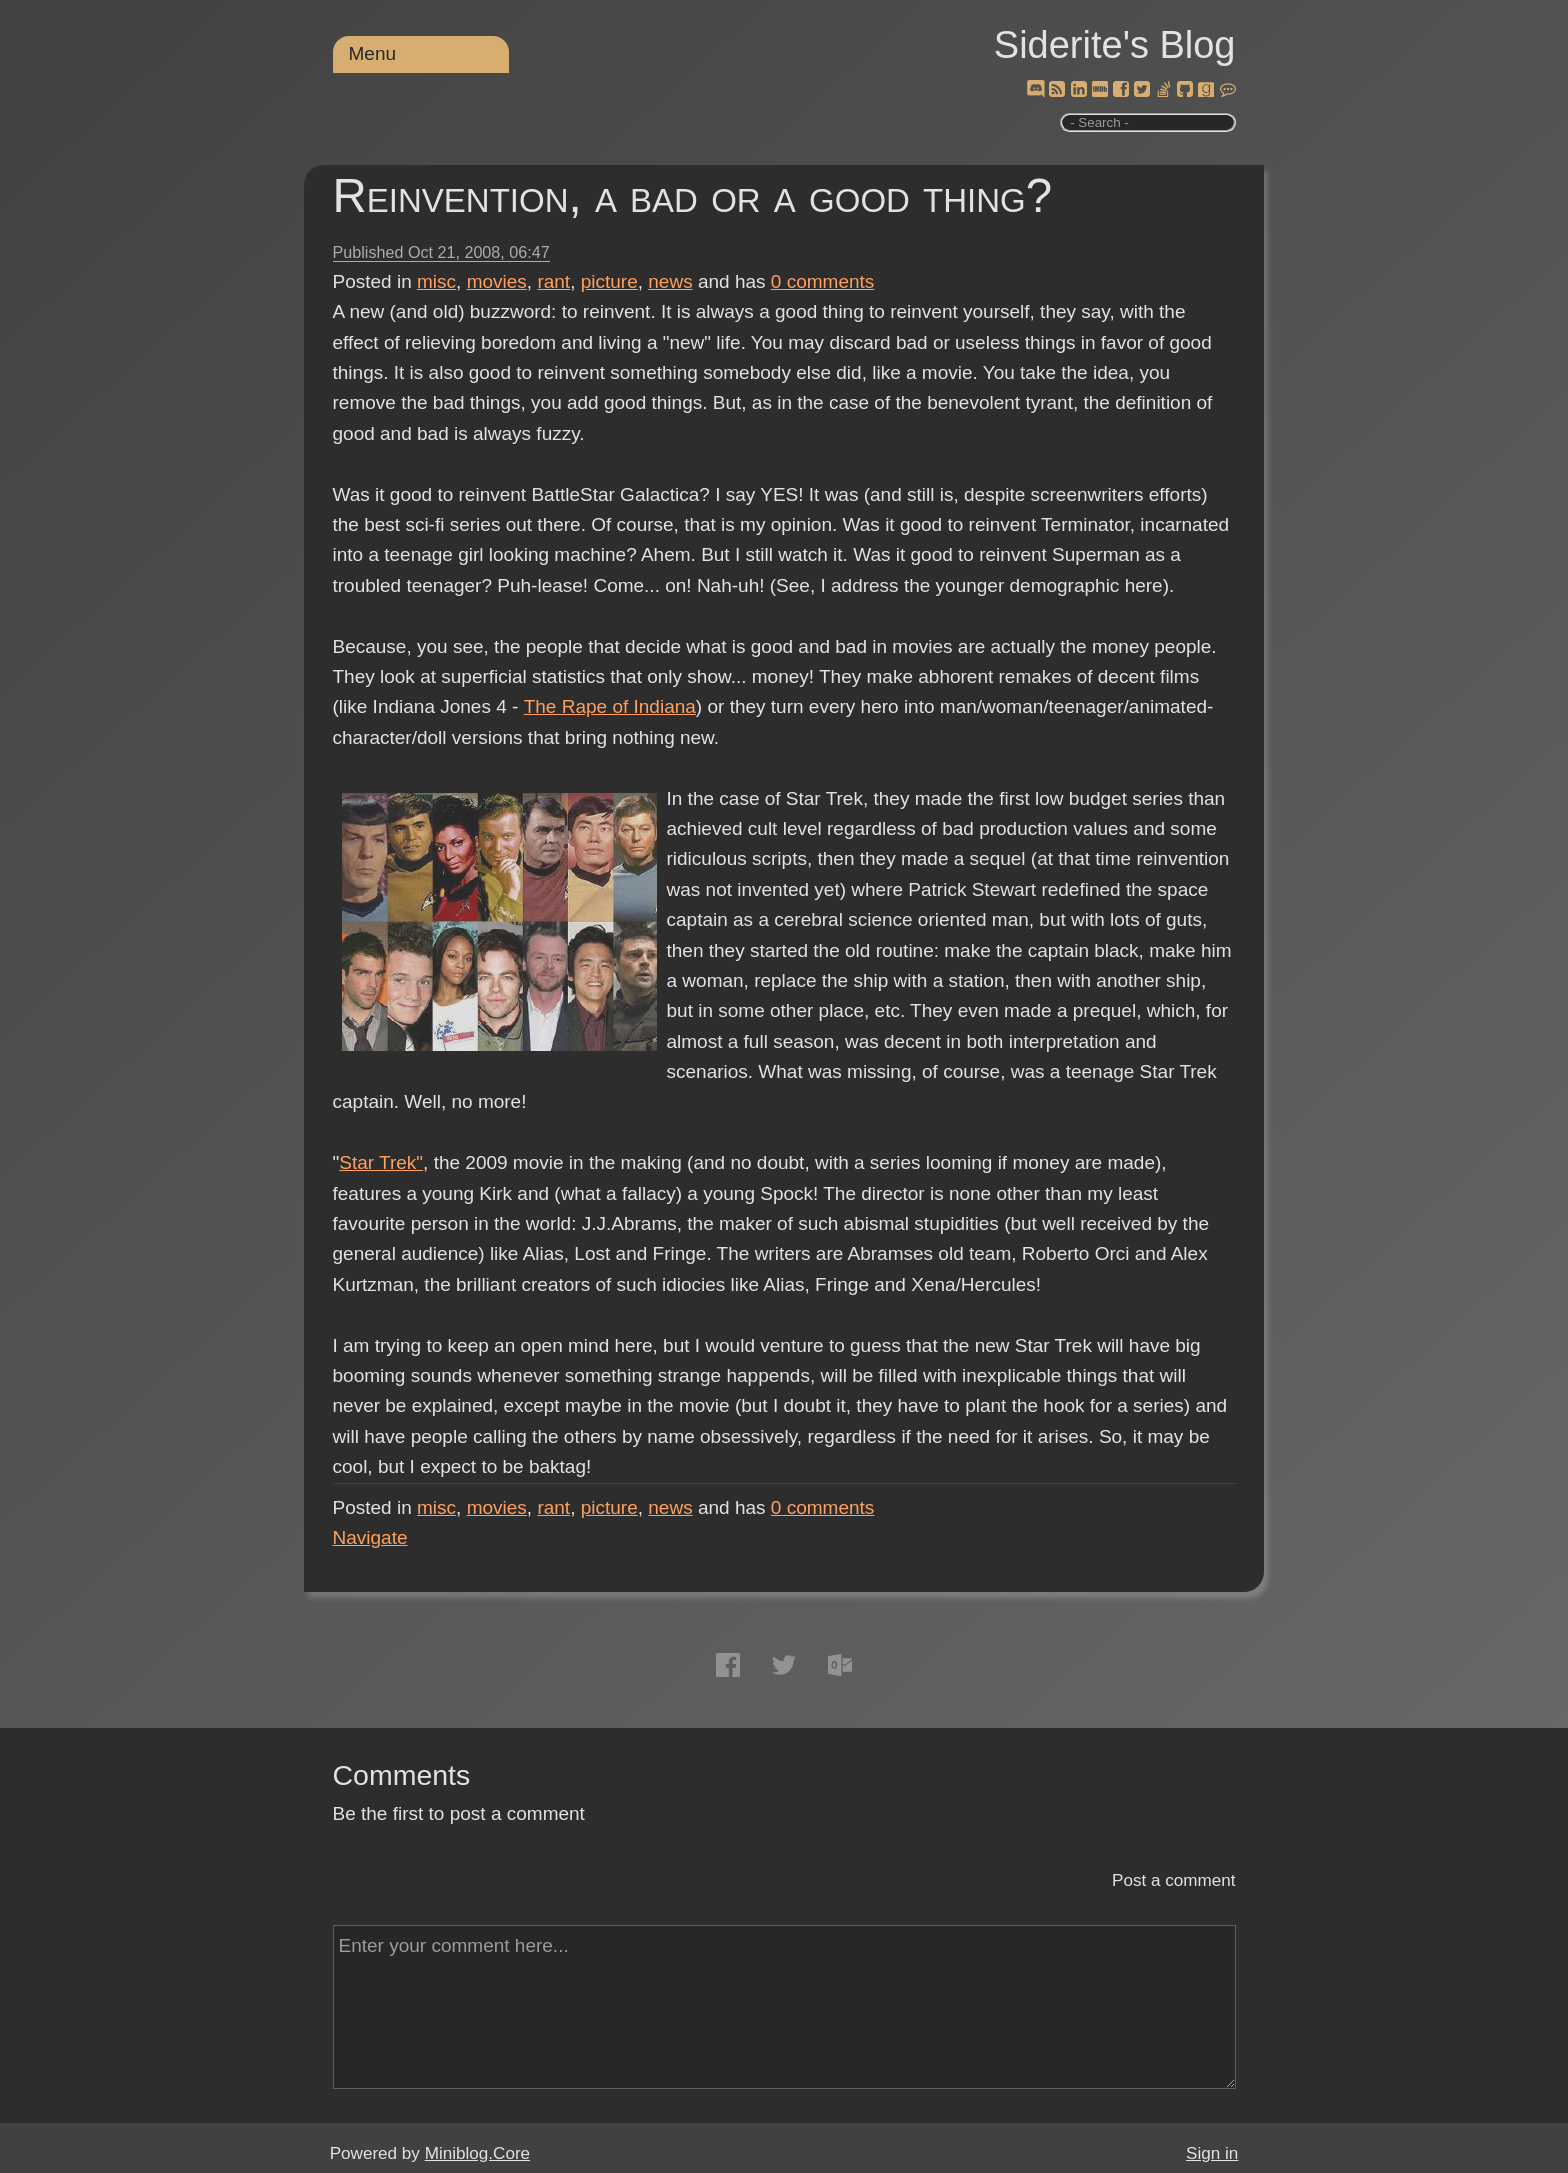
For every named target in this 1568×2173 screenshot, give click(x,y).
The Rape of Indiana (609, 706)
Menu (373, 53)
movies (497, 281)
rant (553, 281)
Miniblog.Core (477, 2153)
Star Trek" (381, 1162)
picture (609, 281)
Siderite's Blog (1115, 45)
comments (823, 281)
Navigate (370, 1537)
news (670, 281)
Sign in (1212, 2153)
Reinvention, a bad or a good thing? (693, 195)
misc (436, 281)
